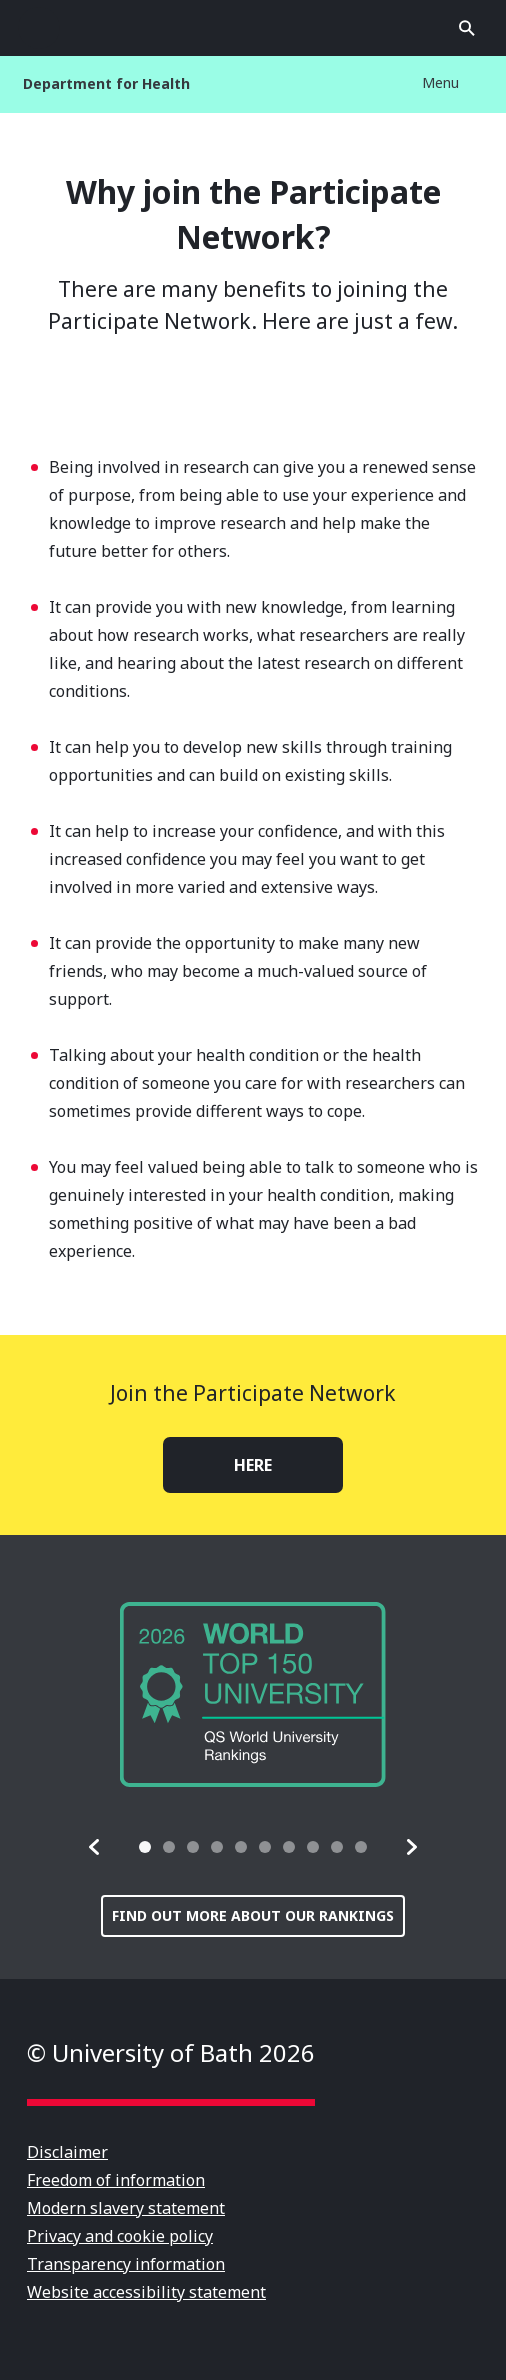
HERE (253, 1465)
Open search (467, 28)
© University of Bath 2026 (171, 2052)
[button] (95, 1847)
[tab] (145, 1847)
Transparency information (126, 2264)
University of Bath (253, 28)
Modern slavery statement (126, 2208)
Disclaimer (67, 2152)
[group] (253, 1694)
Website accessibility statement (146, 2292)
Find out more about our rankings (253, 1915)
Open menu (39, 28)
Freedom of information (116, 2180)
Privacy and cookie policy (120, 2236)
